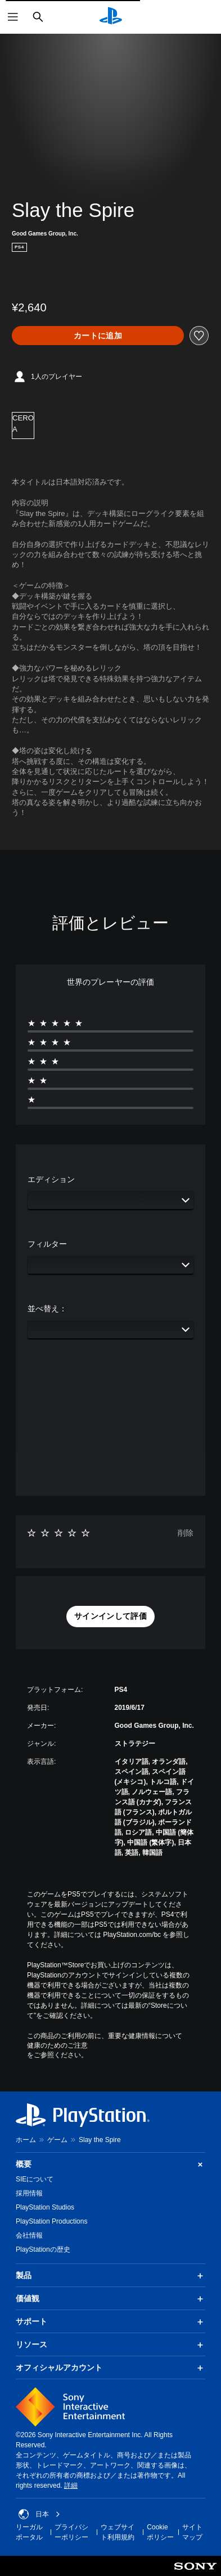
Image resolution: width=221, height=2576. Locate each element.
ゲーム (57, 2140)
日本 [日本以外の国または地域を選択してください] (39, 2514)
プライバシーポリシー (71, 2532)
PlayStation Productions (51, 2221)
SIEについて (34, 2179)
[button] (110, 1616)
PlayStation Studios (45, 2207)
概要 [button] (110, 2164)
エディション (51, 1179)
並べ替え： (47, 1308)
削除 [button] (185, 1532)
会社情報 (29, 2235)
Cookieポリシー (160, 2532)
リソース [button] (110, 2345)
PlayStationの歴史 (43, 2249)
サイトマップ (192, 2532)
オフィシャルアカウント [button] (110, 2368)
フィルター (47, 1243)
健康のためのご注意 (57, 2045)
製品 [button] (110, 2276)
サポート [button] (110, 2322)
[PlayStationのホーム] (111, 17)
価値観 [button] (110, 2299)
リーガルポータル (29, 2532)
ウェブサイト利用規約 (117, 2532)
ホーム (26, 2140)
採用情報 (29, 2193)
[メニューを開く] (13, 17)
